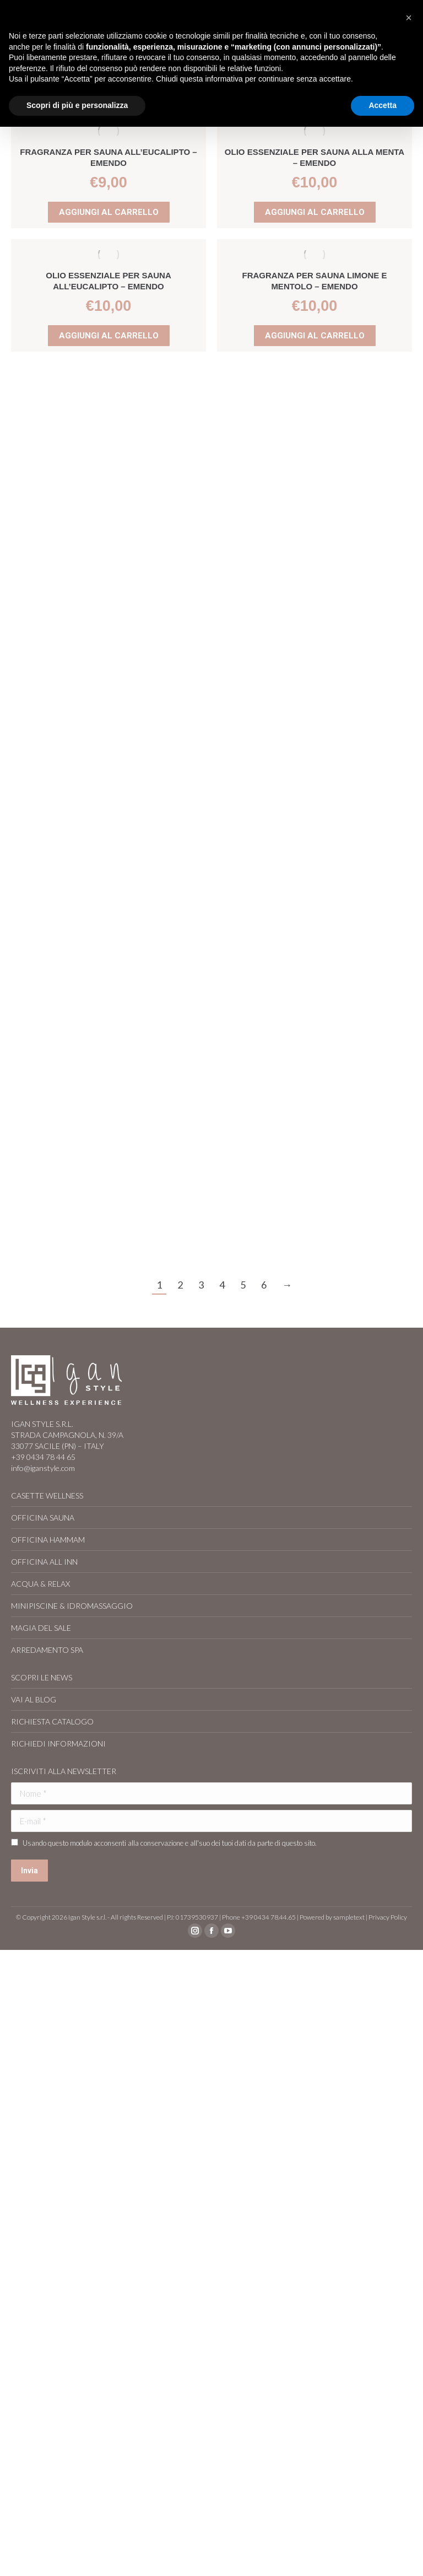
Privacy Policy (387, 1917)
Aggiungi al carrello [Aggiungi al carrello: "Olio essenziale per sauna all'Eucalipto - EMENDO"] (109, 336)
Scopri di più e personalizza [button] (77, 105)
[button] (408, 17)
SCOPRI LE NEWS (41, 1677)
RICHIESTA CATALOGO (52, 1721)
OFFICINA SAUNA (42, 1517)
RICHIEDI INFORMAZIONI (58, 1743)
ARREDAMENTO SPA (47, 1650)
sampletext (349, 1917)
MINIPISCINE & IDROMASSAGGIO (72, 1605)
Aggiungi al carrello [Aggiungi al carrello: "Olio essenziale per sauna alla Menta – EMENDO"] (315, 212)
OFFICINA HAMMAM (48, 1539)
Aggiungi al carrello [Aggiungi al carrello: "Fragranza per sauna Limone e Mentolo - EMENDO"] (314, 336)
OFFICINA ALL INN (44, 1561)
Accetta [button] (382, 105)
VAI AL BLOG (33, 1699)
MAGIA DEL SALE (41, 1627)
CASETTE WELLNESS (47, 1495)
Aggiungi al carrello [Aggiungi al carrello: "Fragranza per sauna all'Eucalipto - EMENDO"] (109, 212)
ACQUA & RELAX (40, 1583)
